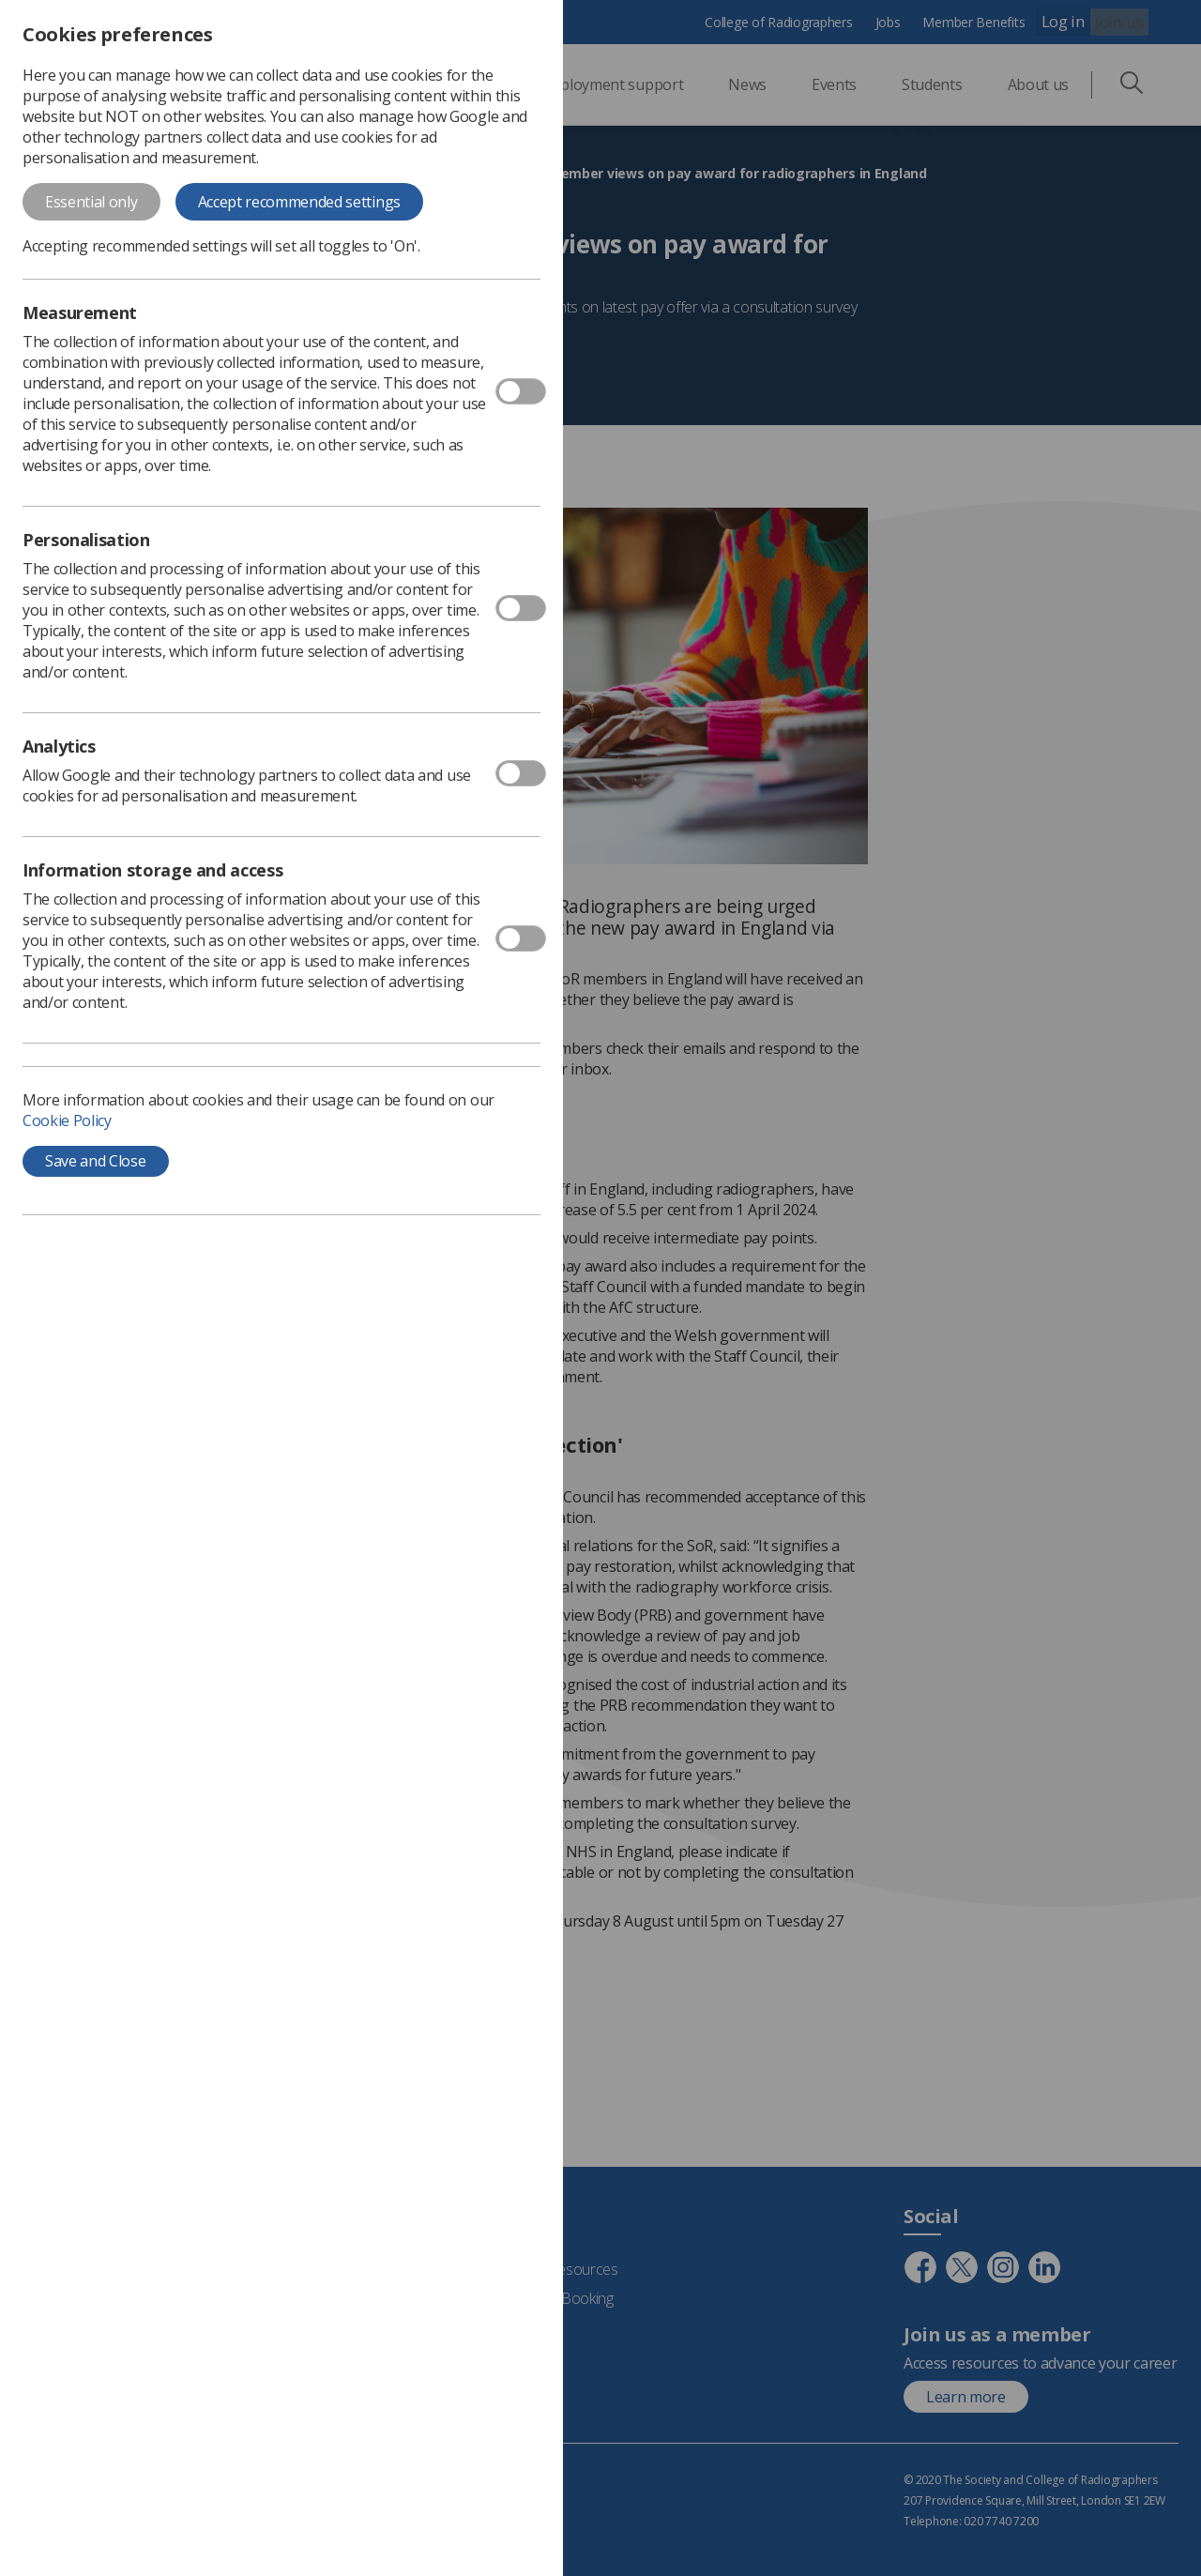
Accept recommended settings (299, 201)
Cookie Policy (67, 1120)
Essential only (91, 201)
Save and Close (95, 1161)
